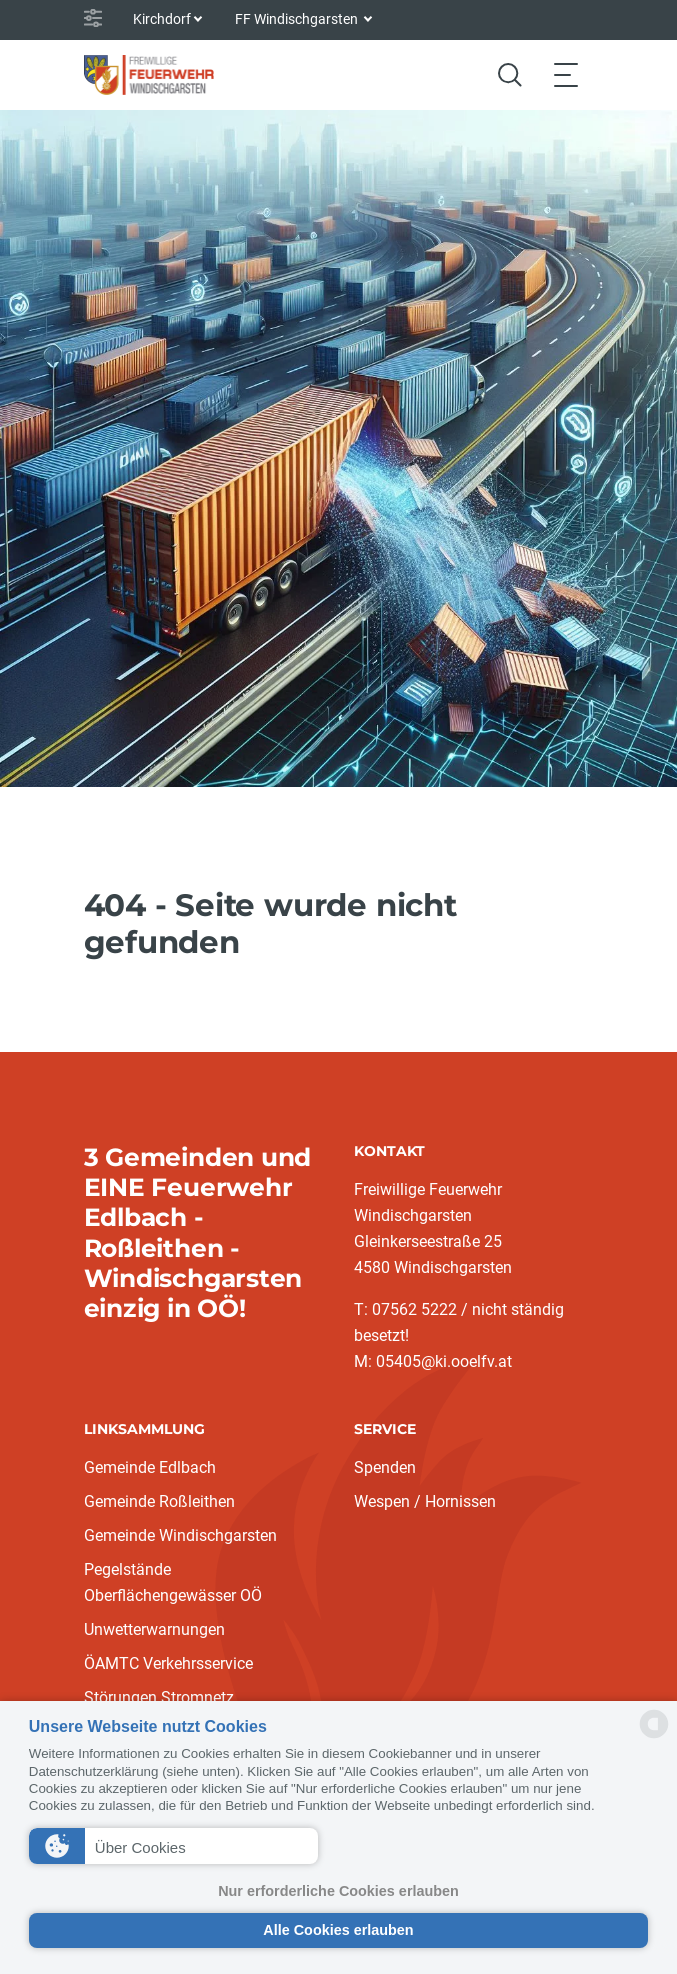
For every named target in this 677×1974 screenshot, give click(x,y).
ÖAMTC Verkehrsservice (168, 1663)
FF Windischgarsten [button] (298, 19)
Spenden (385, 1467)
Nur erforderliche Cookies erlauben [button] (338, 1891)
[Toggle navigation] (566, 74)
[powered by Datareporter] (654, 1736)
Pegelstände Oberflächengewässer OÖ (173, 1582)
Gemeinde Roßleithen (159, 1501)
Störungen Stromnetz (159, 1697)
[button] (174, 1846)
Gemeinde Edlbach (150, 1467)
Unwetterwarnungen (154, 1629)
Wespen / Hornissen (425, 1501)
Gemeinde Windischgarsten (180, 1535)
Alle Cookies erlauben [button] (338, 1930)
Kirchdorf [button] (162, 19)
